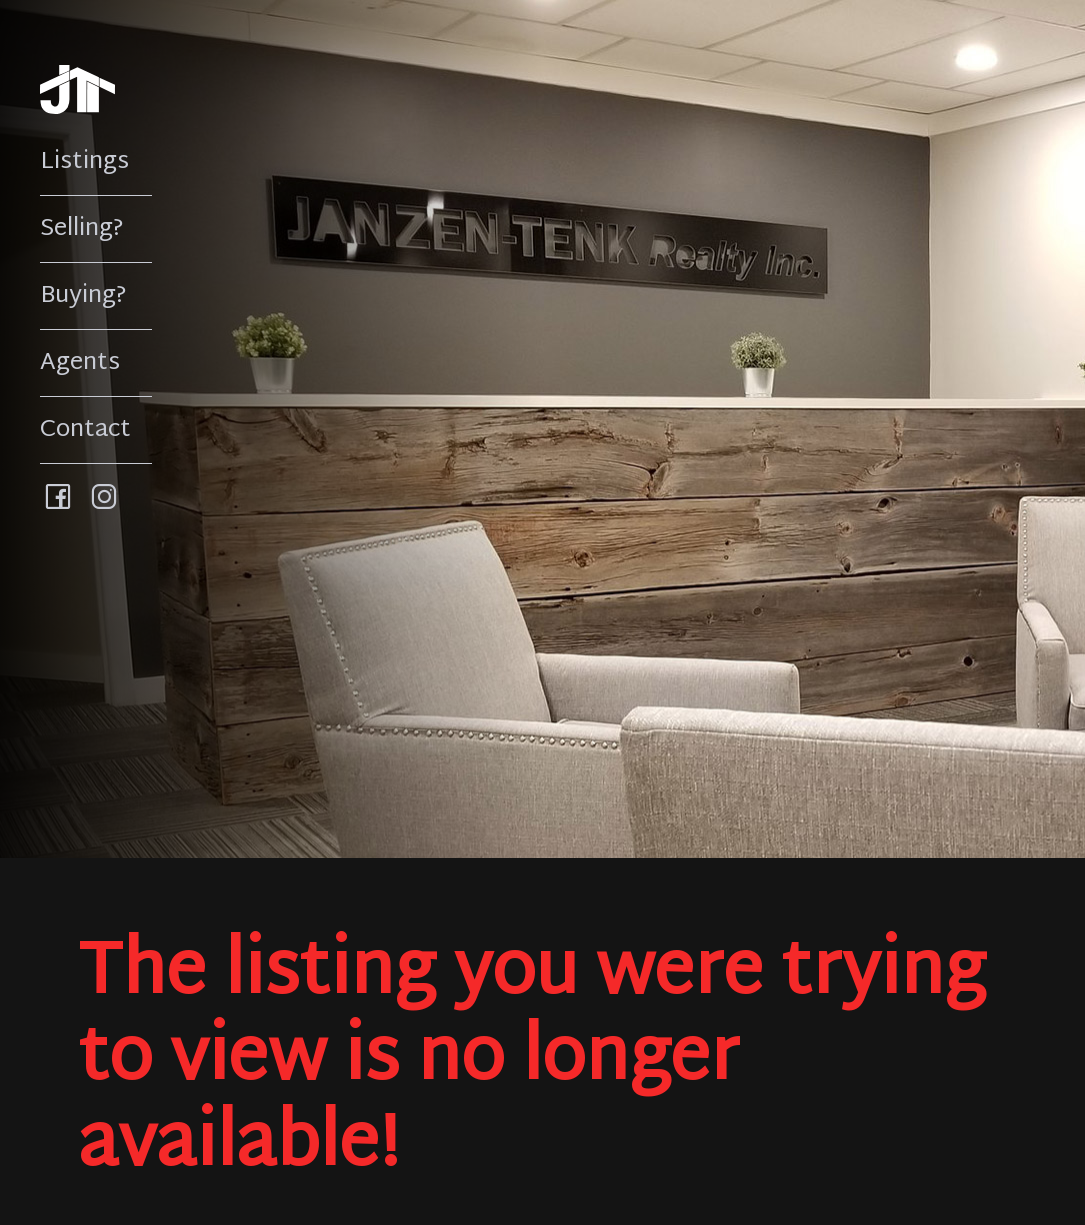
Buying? (83, 296)
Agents (80, 363)
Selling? (82, 229)
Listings (84, 162)
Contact (85, 430)
